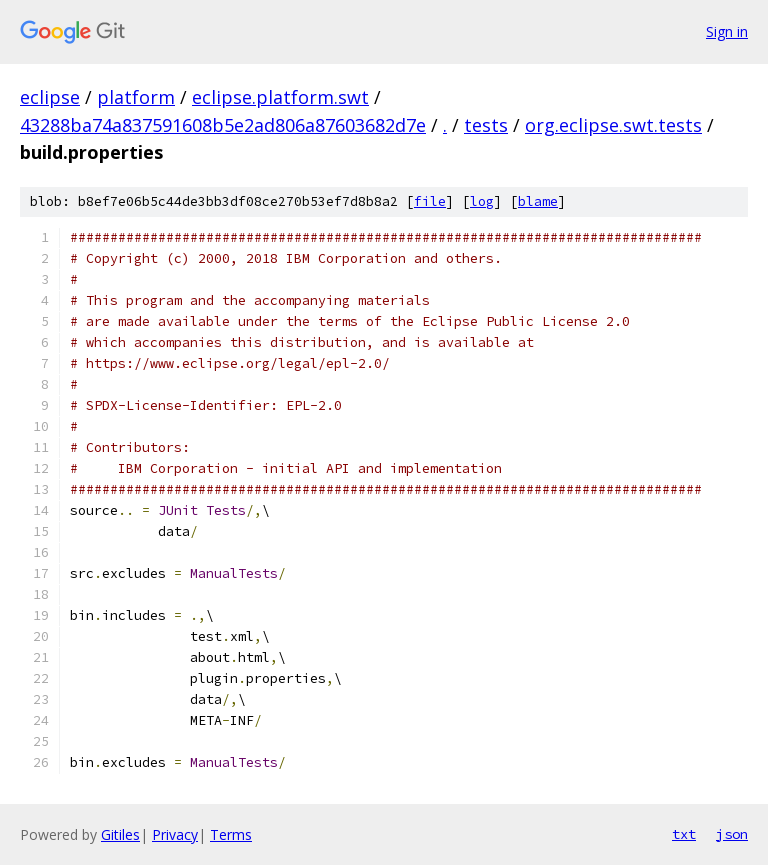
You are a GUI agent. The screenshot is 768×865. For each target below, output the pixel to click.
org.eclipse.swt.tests (613, 125)
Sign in (727, 31)
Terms (231, 834)
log (482, 201)
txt (684, 834)
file (430, 201)
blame (538, 201)
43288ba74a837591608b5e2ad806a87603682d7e (223, 125)
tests (486, 125)
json (732, 834)
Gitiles (120, 834)
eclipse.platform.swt (280, 97)
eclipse (50, 97)
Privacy (175, 834)
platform (136, 97)
